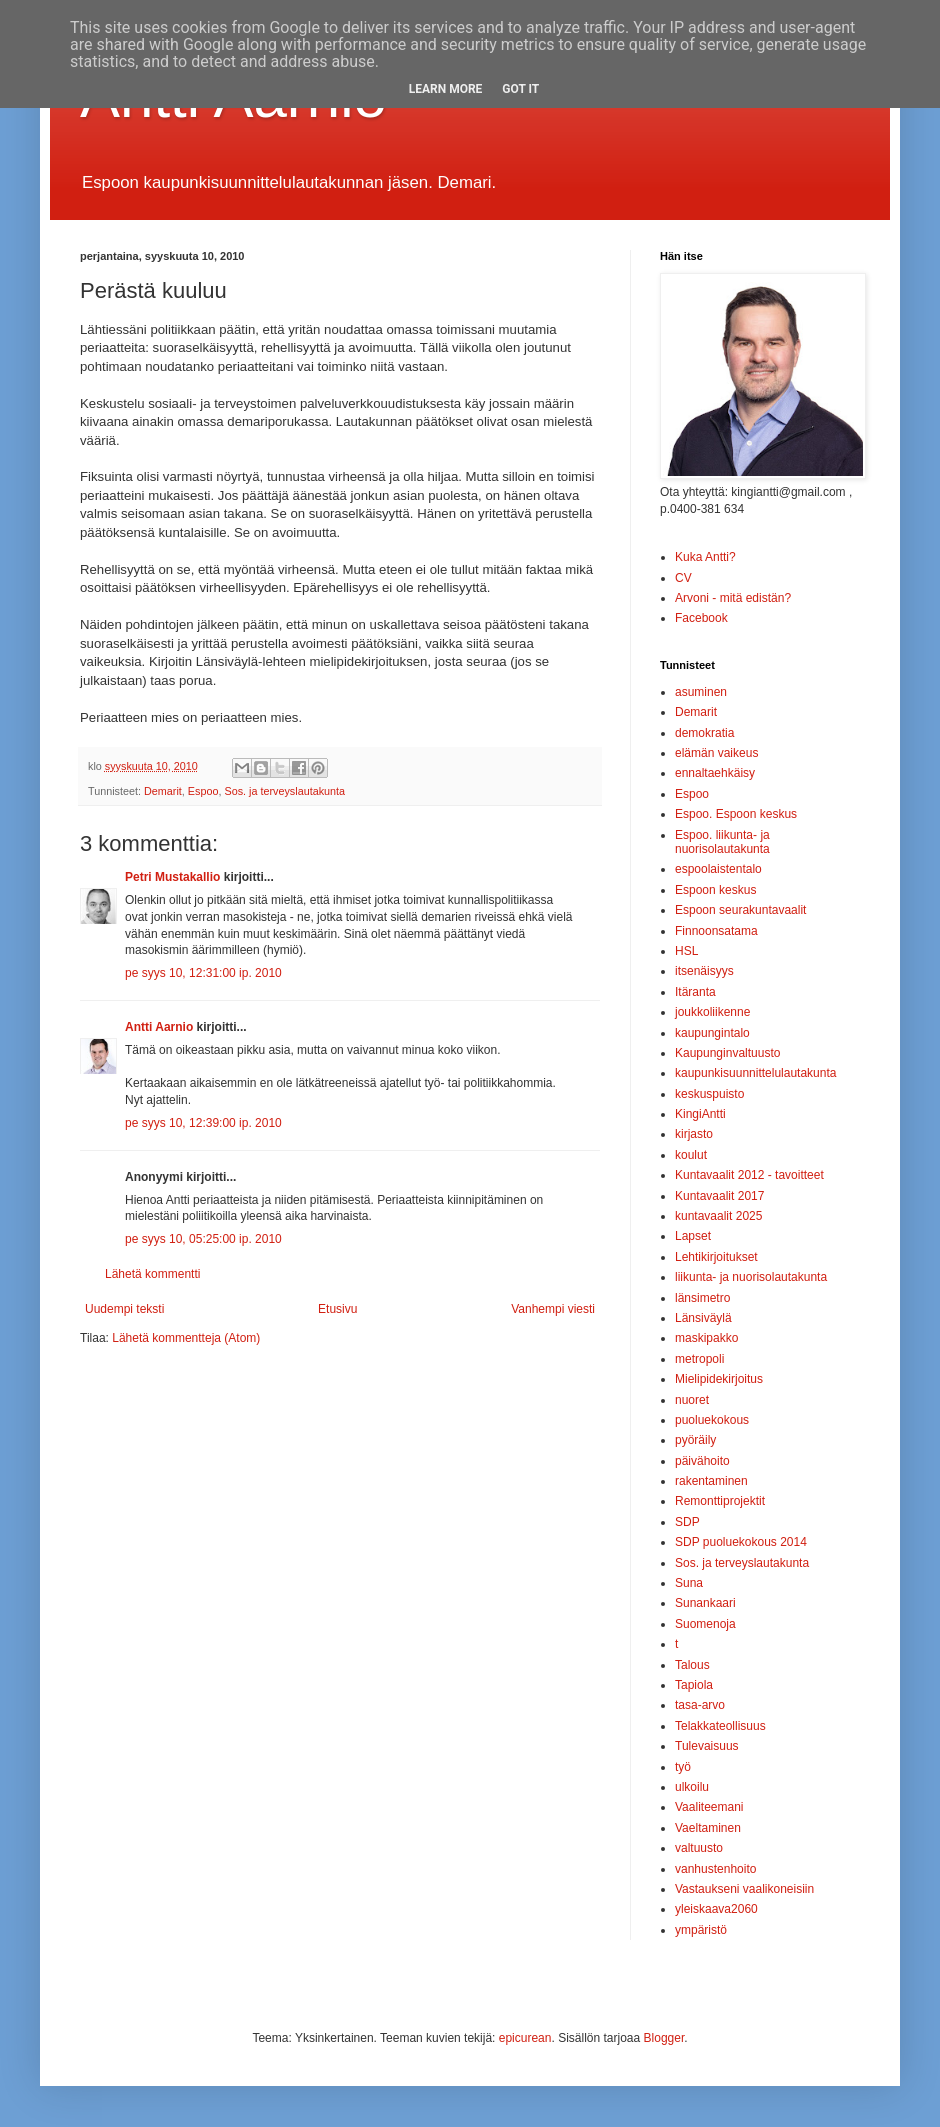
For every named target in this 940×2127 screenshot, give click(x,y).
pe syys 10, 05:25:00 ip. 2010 (203, 1239)
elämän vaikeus (716, 753)
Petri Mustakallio (172, 877)
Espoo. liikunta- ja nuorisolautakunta (722, 842)
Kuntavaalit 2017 (719, 1196)
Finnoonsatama (716, 931)
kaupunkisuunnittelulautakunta (755, 1073)
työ (683, 1767)
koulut (691, 1155)
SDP (687, 1522)
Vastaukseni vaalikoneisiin (744, 1889)
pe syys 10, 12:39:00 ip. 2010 (203, 1123)
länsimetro (702, 1298)
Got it (520, 89)
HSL (686, 951)
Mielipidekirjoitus (719, 1379)
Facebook (701, 618)
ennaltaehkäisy (715, 773)
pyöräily (695, 1440)
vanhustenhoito (715, 1869)
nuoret (692, 1400)
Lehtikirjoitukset (716, 1257)
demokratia (704, 733)
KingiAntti (700, 1114)
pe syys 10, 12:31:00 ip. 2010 (203, 973)
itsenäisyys (704, 971)
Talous (692, 1665)
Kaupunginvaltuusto (727, 1053)
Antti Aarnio (159, 1027)
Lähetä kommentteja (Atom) (186, 1338)
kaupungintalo (712, 1033)
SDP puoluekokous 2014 (741, 1542)
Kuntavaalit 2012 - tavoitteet (749, 1175)
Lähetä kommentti (152, 1274)
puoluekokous (712, 1420)
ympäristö (701, 1930)
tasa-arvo (700, 1705)
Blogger (664, 2038)
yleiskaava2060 (716, 1909)
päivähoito (702, 1461)
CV (683, 578)
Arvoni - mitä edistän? (733, 598)
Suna (689, 1583)
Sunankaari (705, 1603)
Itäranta (695, 992)
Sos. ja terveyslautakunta (284, 791)
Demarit (163, 791)
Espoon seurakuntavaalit (740, 910)
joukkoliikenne (712, 1012)
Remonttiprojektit (720, 1501)
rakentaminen (711, 1481)
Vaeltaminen (708, 1828)
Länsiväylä (703, 1318)
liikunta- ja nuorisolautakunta (751, 1277)
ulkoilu (692, 1787)
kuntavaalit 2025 (718, 1216)
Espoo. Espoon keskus (736, 814)
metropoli (699, 1359)
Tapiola (694, 1685)
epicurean (525, 2038)
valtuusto (699, 1848)
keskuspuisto (709, 1094)
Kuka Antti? (705, 557)
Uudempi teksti (124, 1309)
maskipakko (706, 1338)
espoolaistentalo (718, 869)
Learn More (446, 89)
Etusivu (337, 1309)
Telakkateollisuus (720, 1726)
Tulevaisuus (707, 1746)
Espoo (203, 791)
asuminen (701, 692)
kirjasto (694, 1134)
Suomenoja (705, 1624)
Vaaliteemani (709, 1807)
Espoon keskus (715, 890)
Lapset (693, 1236)
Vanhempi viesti (553, 1309)
